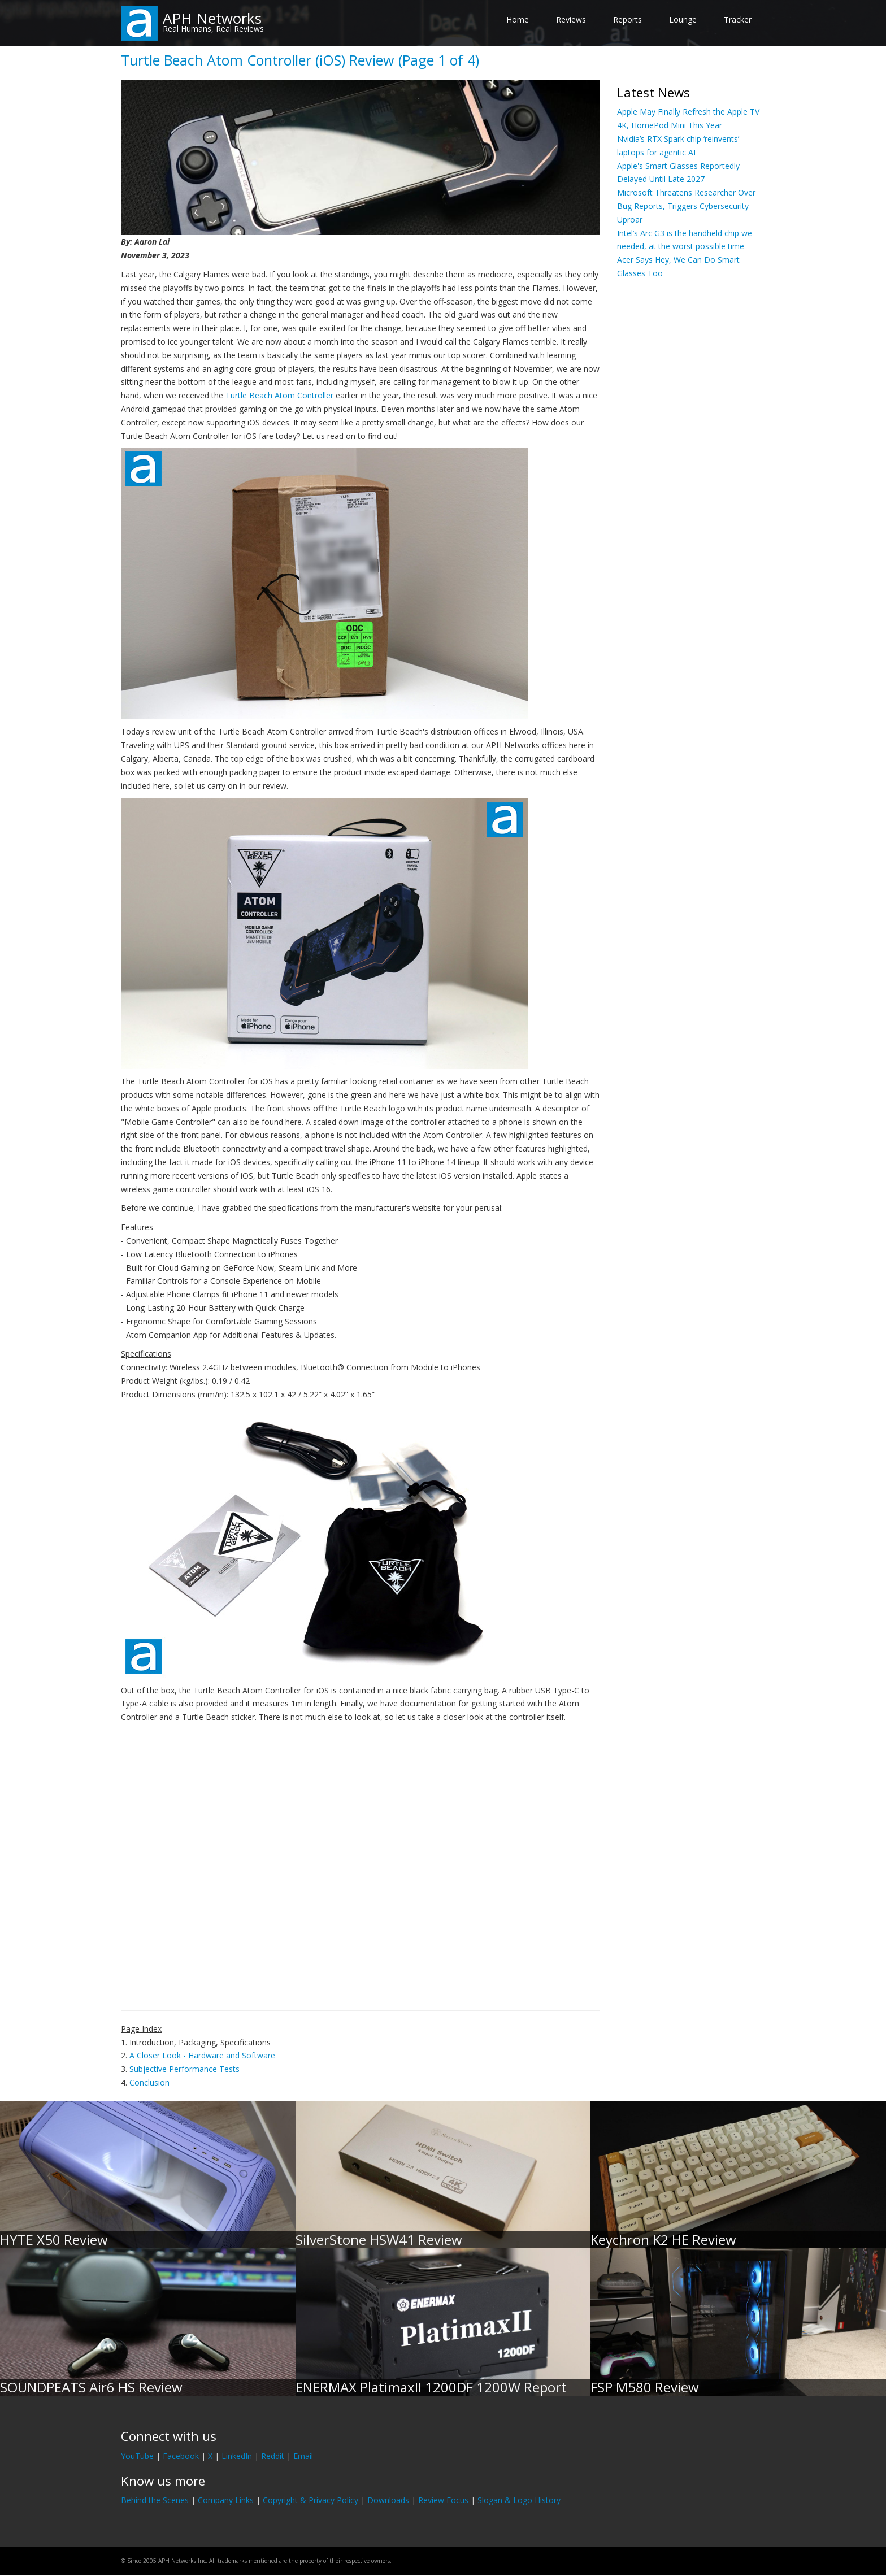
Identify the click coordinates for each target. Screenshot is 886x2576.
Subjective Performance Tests (184, 2069)
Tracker (738, 19)
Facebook (181, 2456)
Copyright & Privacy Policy (310, 2500)
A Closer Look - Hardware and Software (202, 2055)
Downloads (388, 2500)
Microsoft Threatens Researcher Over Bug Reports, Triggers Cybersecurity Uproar (686, 206)
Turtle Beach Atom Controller (279, 395)
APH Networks (212, 18)
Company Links (226, 2500)
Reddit (272, 2456)
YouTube (137, 2456)
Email (303, 2456)
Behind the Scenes (155, 2500)
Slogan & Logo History (519, 2500)
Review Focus (443, 2500)
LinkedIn (237, 2456)
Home (517, 19)
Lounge (683, 19)
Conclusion (149, 2082)
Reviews (571, 19)
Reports (627, 19)
